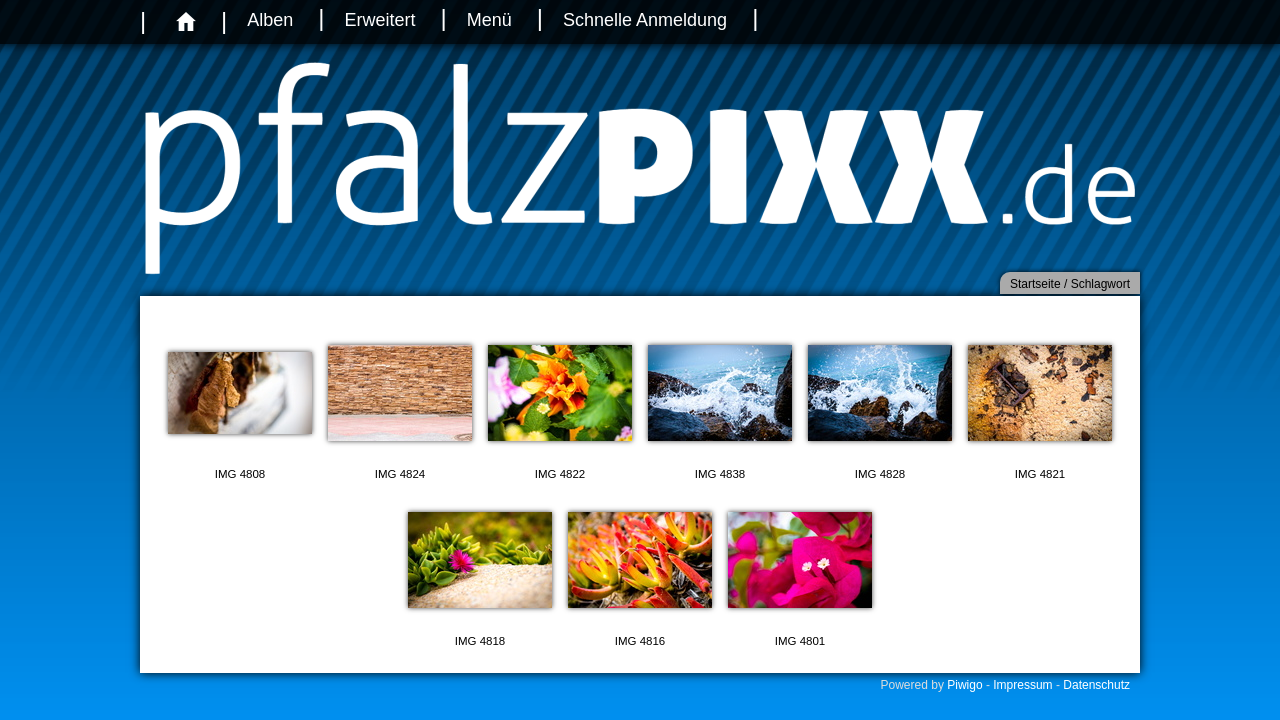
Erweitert (379, 20)
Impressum (1022, 685)
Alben (270, 20)
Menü (489, 20)
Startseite (1035, 284)
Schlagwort (1100, 284)
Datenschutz (1096, 685)
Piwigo (964, 685)
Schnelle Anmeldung (645, 20)
